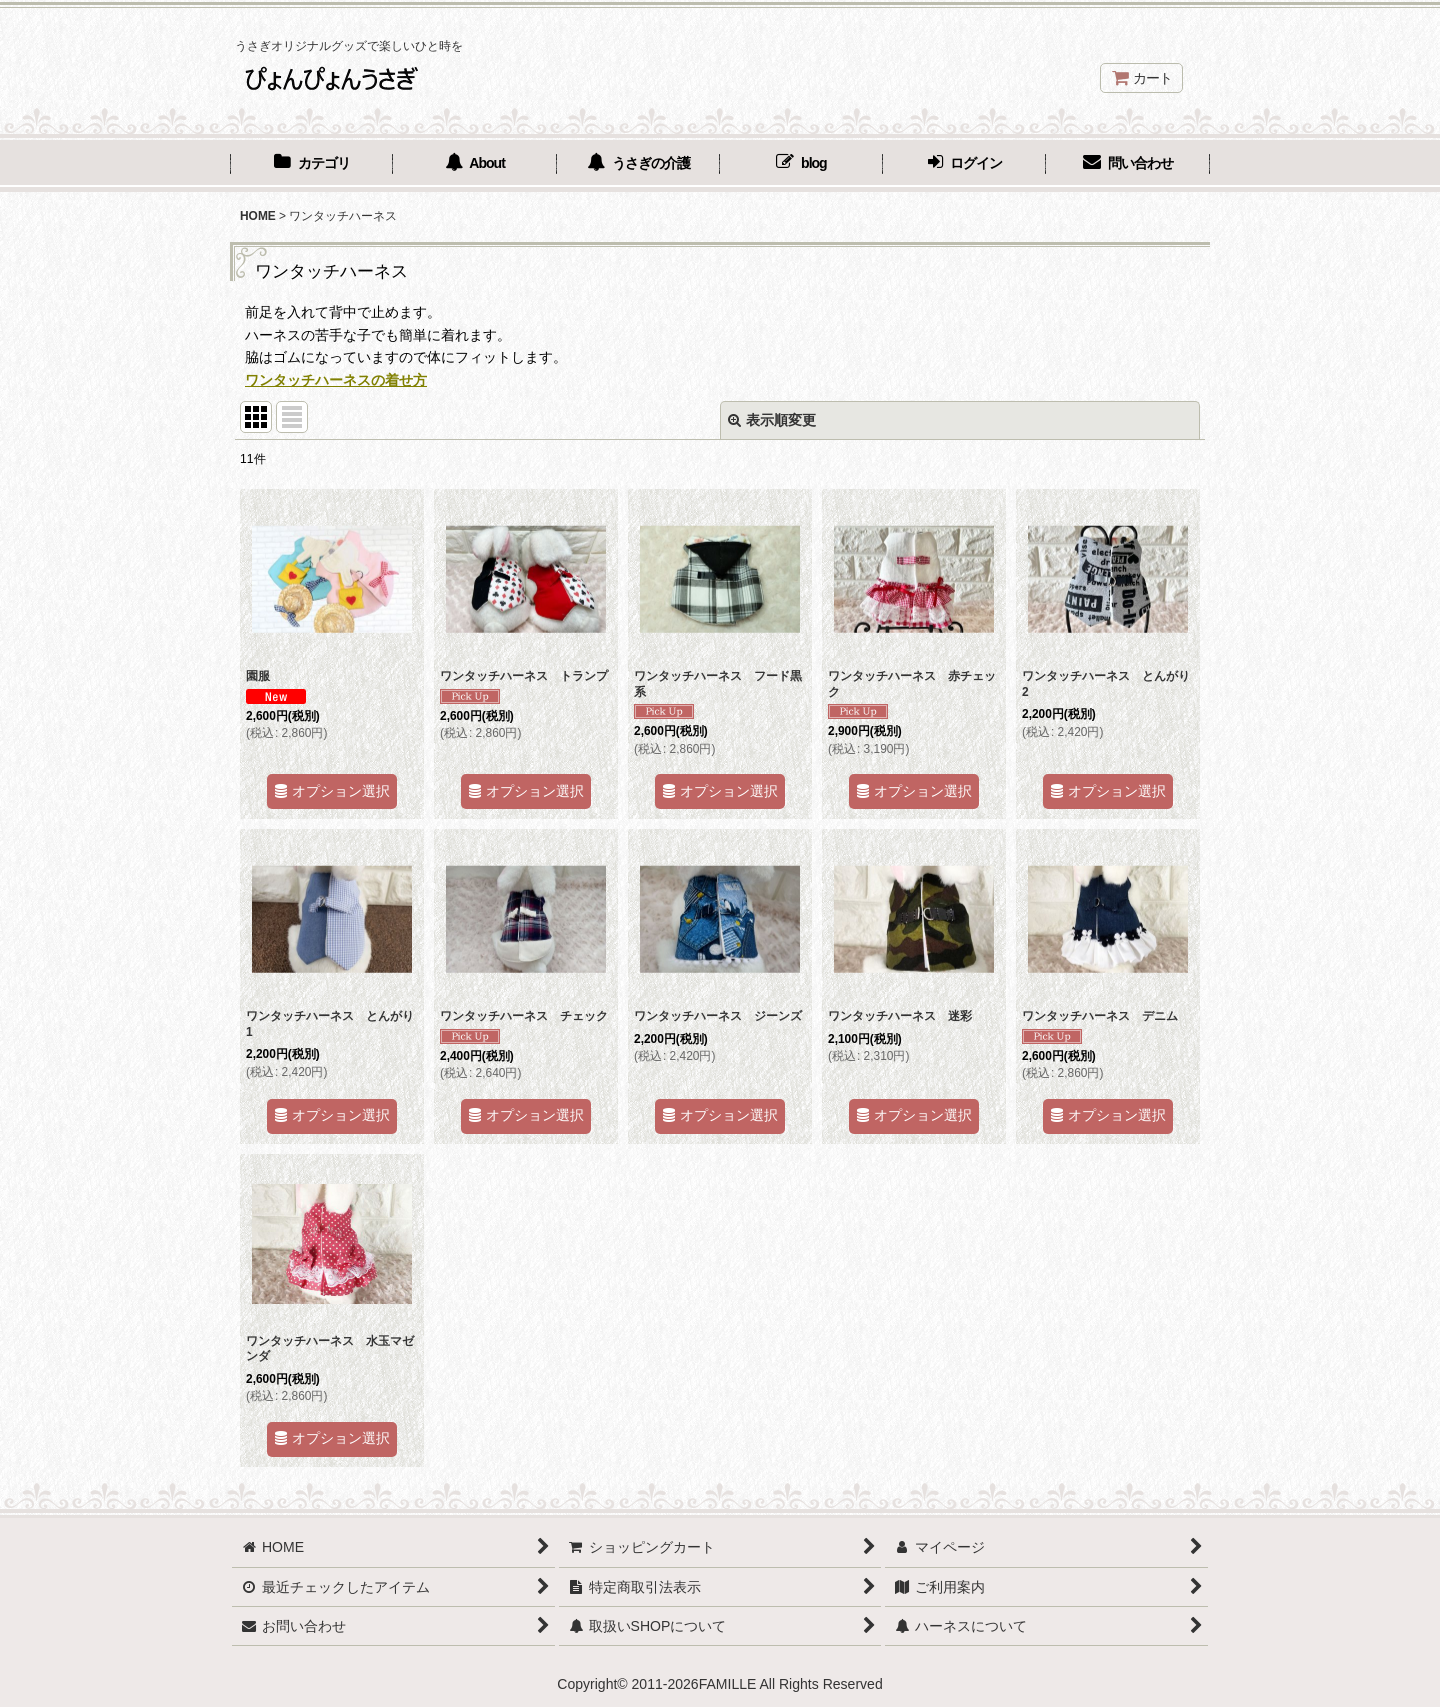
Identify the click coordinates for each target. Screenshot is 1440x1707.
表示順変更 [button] (772, 420)
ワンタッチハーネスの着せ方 (336, 380)
